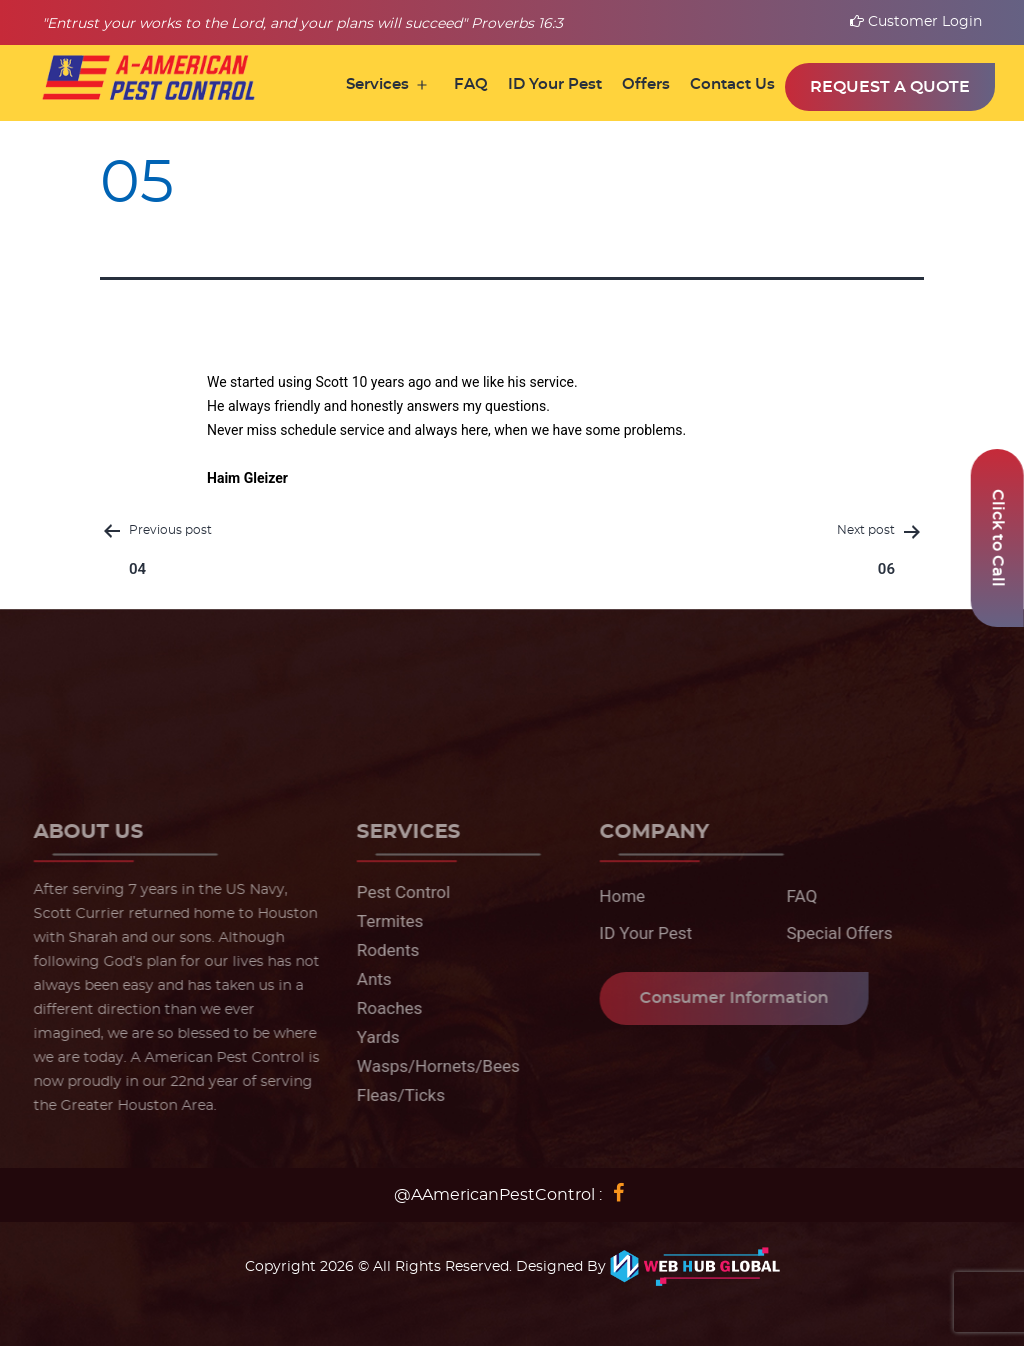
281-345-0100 (172, 710)
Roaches (384, 1008)
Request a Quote (890, 87)
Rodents (383, 950)
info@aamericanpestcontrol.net (867, 710)
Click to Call (998, 538)
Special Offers (835, 933)
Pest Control (398, 892)
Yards (373, 1037)
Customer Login (916, 22)
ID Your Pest (555, 84)
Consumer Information (728, 998)
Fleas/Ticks (396, 1095)
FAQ (471, 84)
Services (377, 84)
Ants (369, 979)
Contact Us (732, 84)
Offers (646, 84)
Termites (385, 921)
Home (617, 896)
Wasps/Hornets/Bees (433, 1066)
